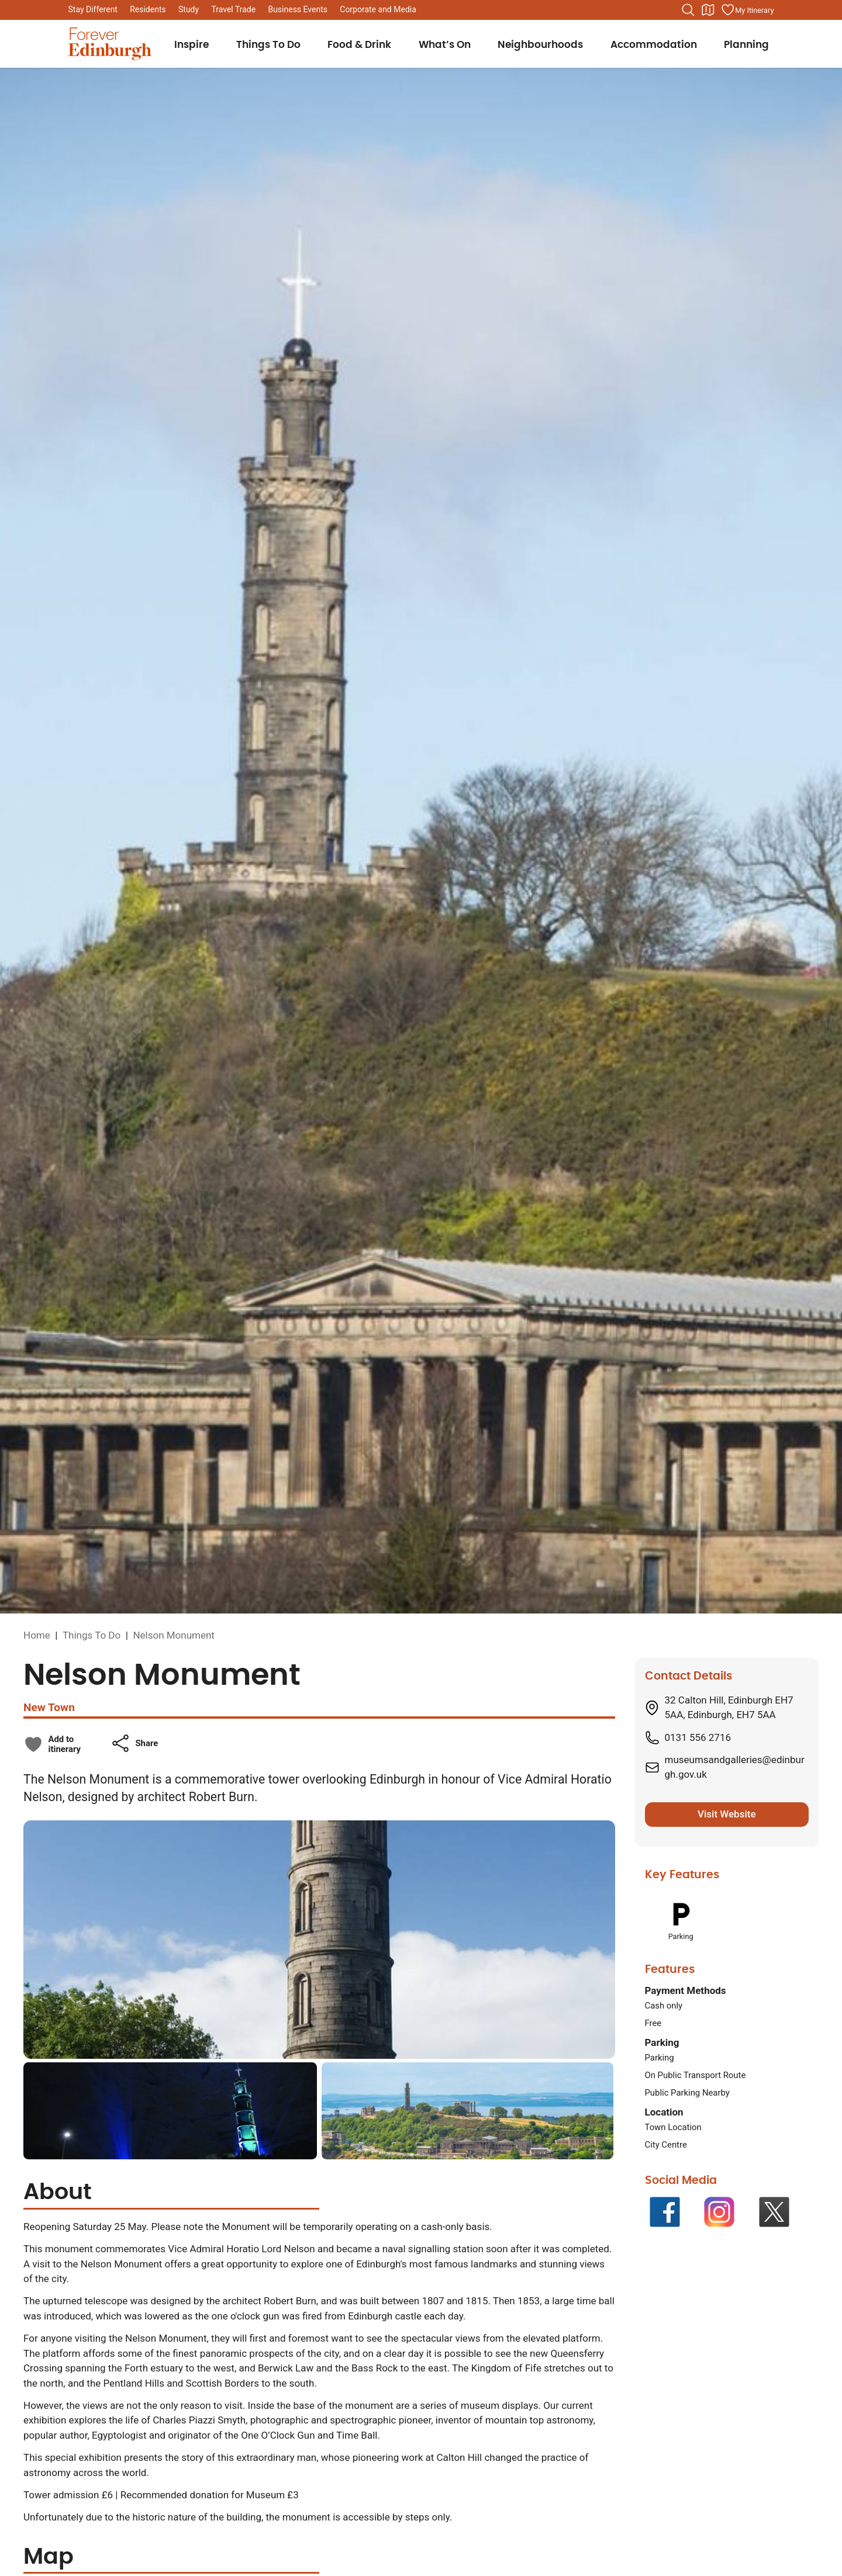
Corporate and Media (378, 9)
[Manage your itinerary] (747, 10)
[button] (134, 1743)
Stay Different (93, 9)
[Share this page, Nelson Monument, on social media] (134, 1743)
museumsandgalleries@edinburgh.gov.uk (735, 1767)
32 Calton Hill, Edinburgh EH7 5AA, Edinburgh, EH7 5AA (729, 1707)
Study (188, 9)
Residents (148, 9)
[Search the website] (688, 10)
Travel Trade (233, 9)
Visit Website (727, 1814)
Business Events (297, 9)
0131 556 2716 (698, 1737)
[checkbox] (52, 1744)
